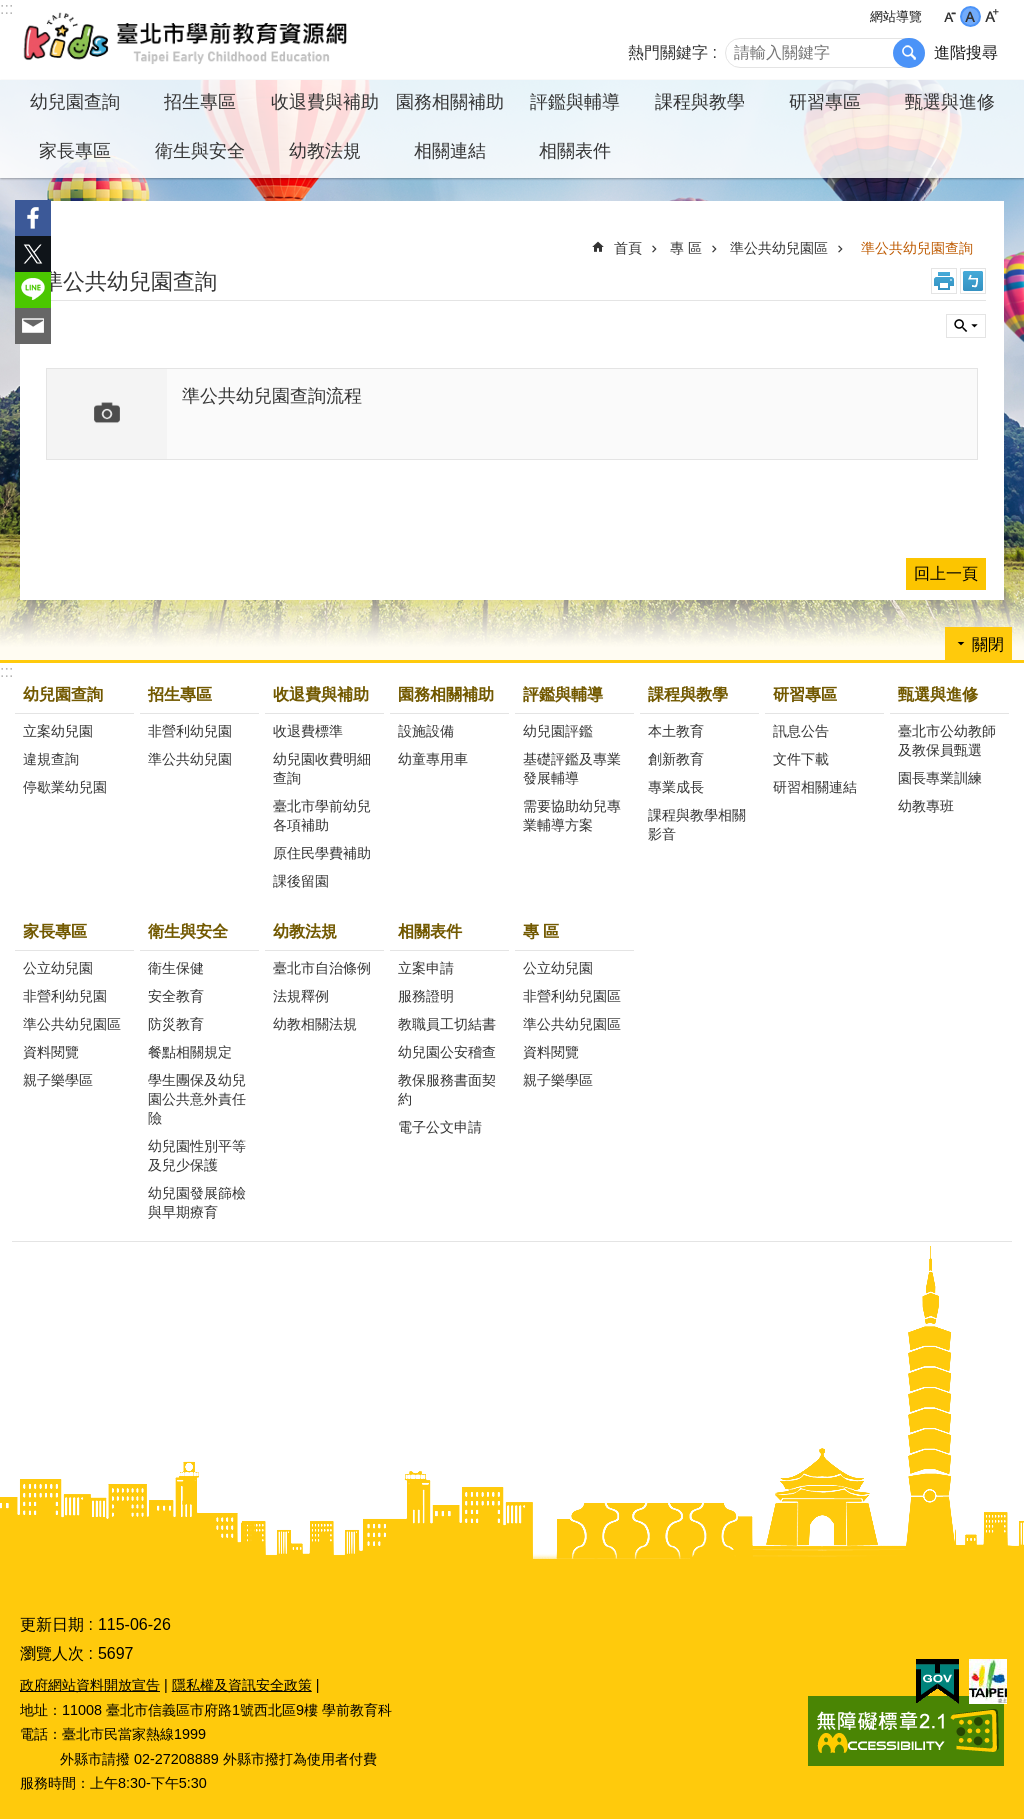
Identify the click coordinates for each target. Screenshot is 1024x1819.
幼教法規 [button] (325, 151)
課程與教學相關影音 (697, 824)
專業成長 (676, 787)
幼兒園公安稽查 (447, 1052)
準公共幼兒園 (190, 759)
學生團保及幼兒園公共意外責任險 (197, 1099)
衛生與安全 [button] (200, 151)
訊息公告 (801, 731)
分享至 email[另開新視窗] (33, 326)
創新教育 (676, 759)
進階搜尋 (966, 52)
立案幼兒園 (58, 731)
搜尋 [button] (909, 53)
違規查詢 (51, 759)
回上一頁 (946, 573)
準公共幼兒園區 (779, 248)
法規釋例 (301, 996)
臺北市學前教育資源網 (187, 40)
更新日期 (52, 1624)
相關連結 (450, 151)
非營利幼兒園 (190, 731)
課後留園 (301, 881)
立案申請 (426, 968)
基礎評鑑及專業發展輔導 (572, 768)
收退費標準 (308, 731)
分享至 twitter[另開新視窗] (33, 254)
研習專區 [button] (825, 102)
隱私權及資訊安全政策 (242, 1685)
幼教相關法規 (315, 1024)
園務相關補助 (446, 694)
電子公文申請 (440, 1127)
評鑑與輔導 (563, 694)
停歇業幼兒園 (65, 787)
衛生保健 (176, 968)
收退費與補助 (321, 694)
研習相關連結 (815, 787)
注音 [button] (973, 281)
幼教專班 (926, 806)
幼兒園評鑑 (558, 731)
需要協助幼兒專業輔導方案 (572, 815)
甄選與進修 (938, 694)
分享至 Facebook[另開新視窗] (33, 218)
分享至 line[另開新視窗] (33, 290)
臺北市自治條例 (322, 968)
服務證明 (426, 996)
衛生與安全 (188, 931)
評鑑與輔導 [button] (575, 102)
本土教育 (676, 731)
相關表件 (430, 931)
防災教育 (176, 1024)
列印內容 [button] (944, 281)
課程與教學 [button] (700, 102)
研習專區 (805, 694)
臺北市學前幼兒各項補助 (322, 815)
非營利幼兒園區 (572, 996)
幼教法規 (305, 931)
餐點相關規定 (190, 1052)
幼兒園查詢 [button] (75, 102)
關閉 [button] (966, 326)
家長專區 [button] (75, 151)
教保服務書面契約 (447, 1089)
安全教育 (176, 996)
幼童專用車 (433, 759)
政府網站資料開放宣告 (90, 1685)
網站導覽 (896, 16)
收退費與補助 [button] (325, 102)
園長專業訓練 (940, 778)
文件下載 (801, 759)
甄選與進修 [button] (950, 102)
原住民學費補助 (322, 853)
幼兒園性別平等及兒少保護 (197, 1155)
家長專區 (55, 931)
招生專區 (180, 694)
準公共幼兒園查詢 (917, 248)
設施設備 (426, 731)
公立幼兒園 (58, 968)
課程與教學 (688, 694)
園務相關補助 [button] (450, 102)
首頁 (628, 248)
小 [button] (949, 16)
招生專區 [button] (200, 102)
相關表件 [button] (575, 151)
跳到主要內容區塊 (10, 10)
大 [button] (991, 16)
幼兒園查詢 (63, 694)
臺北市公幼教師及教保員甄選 (947, 740)
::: (6, 8)
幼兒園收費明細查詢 (322, 768)
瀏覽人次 (52, 1653)
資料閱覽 (51, 1052)
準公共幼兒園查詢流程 (272, 396)
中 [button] (970, 16)
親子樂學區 (58, 1080)
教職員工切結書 (447, 1024)
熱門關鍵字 (668, 52)
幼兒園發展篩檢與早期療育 (197, 1202)
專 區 (686, 248)
